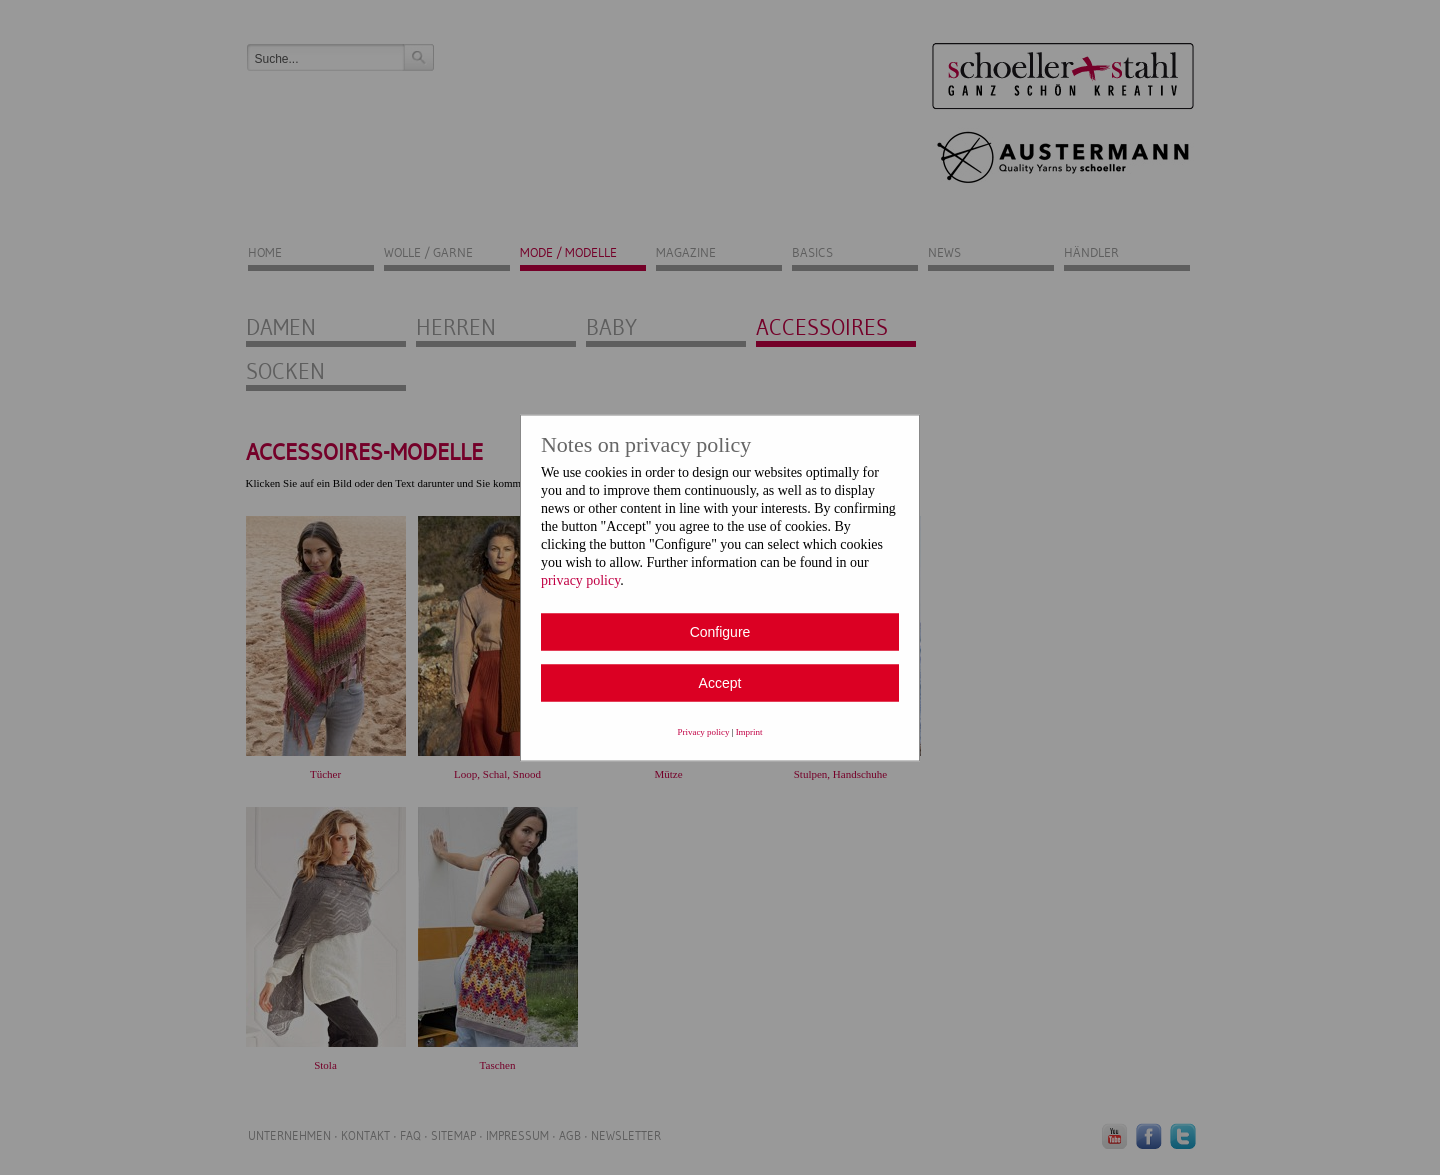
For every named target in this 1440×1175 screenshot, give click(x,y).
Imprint (749, 731)
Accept (720, 682)
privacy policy (580, 579)
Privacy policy (704, 731)
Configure (720, 631)
